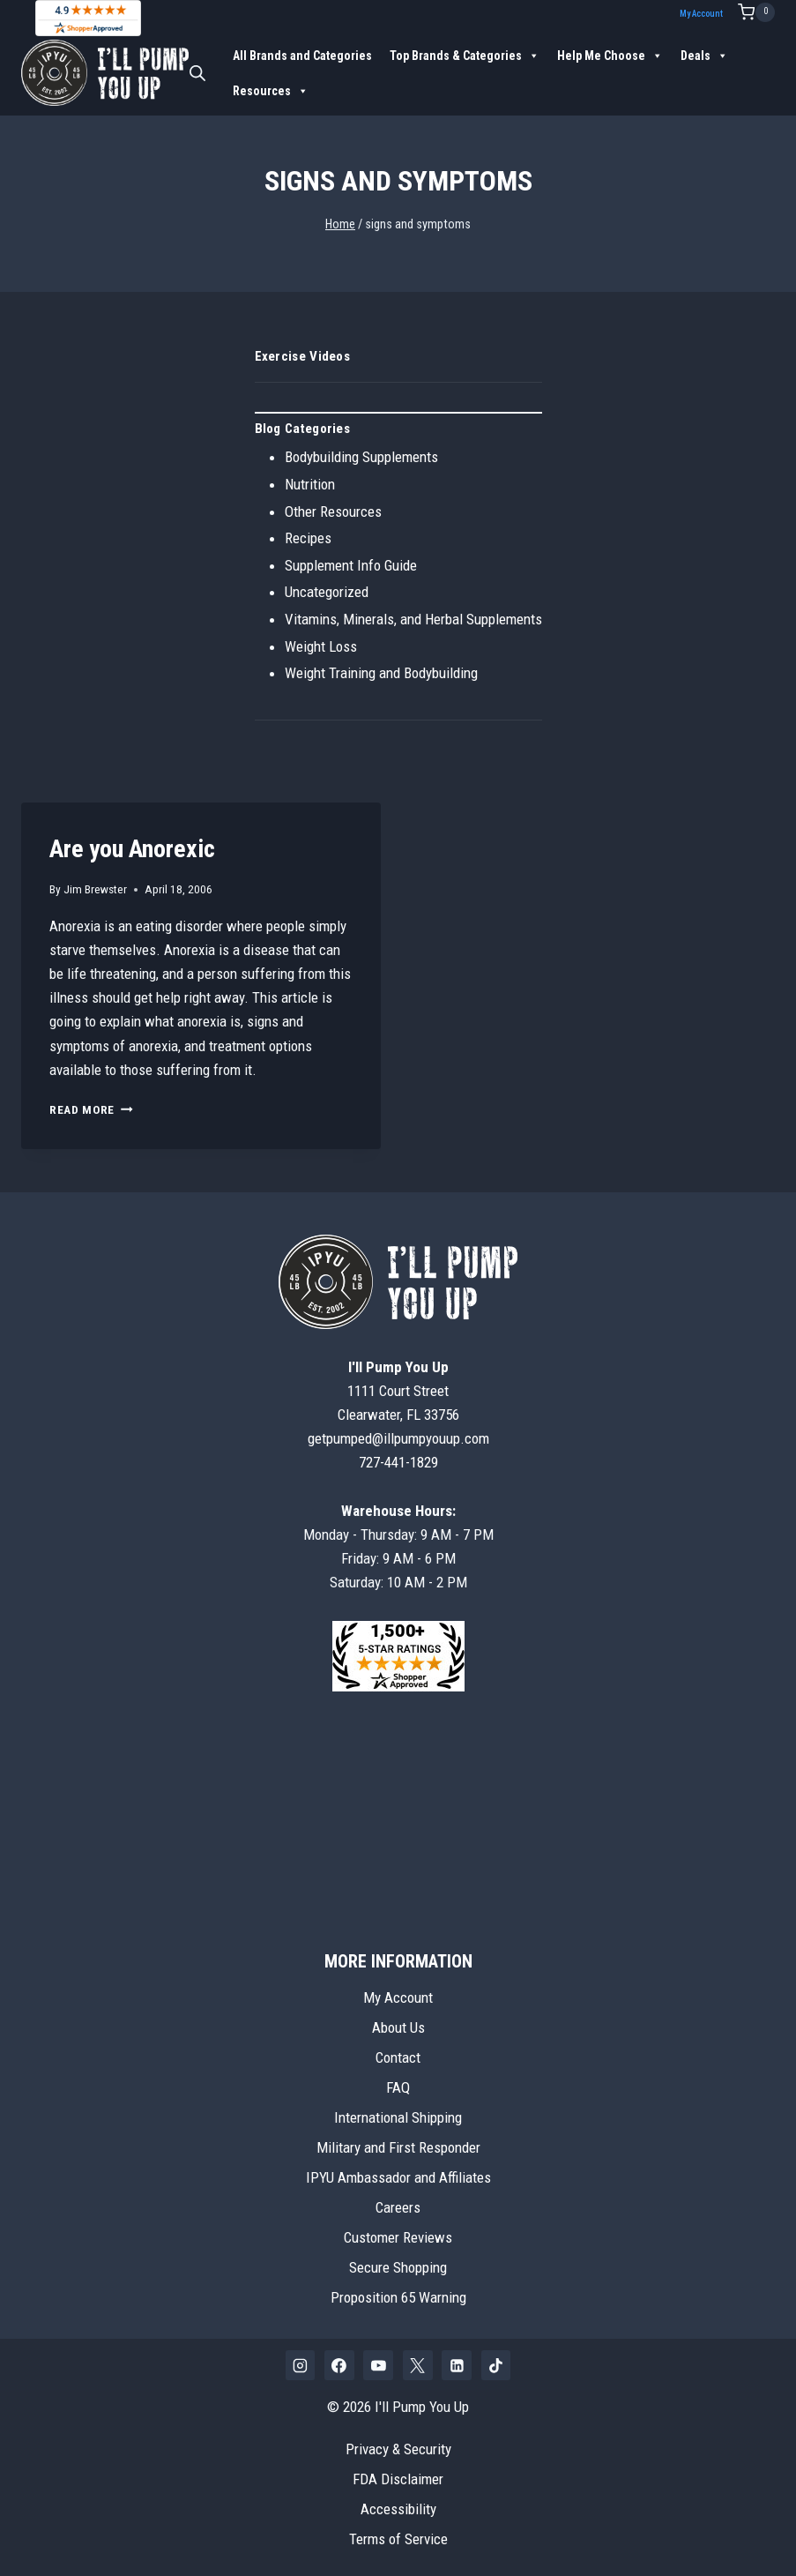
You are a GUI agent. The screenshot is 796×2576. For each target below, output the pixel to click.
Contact (398, 2057)
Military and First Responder (398, 2147)
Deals (704, 55)
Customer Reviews (398, 2237)
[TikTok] (496, 2365)
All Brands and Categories (302, 56)
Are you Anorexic (132, 848)
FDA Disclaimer (398, 2479)
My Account (701, 14)
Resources (271, 90)
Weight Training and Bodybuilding (381, 673)
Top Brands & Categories (464, 55)
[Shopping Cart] (756, 12)
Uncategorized (326, 592)
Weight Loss (321, 646)
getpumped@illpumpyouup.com (398, 1438)
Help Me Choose (610, 55)
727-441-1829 (398, 1462)
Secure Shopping (398, 2267)
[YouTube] (378, 2365)
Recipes (308, 538)
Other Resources (333, 511)
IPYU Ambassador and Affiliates (398, 2177)
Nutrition (310, 484)
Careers (398, 2207)
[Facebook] (339, 2365)
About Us (398, 2027)
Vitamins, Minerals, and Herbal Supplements (413, 619)
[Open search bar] (197, 73)
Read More (91, 1109)
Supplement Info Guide (351, 565)
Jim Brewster (95, 889)
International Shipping (398, 2117)
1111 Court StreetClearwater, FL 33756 (398, 1390)
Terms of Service (398, 2539)
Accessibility (398, 2509)
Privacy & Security (398, 2449)
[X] (418, 2365)
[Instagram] (301, 2365)
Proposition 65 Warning (398, 2297)
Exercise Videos (303, 356)
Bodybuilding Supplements (361, 457)
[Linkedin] (457, 2365)
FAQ (398, 2087)
